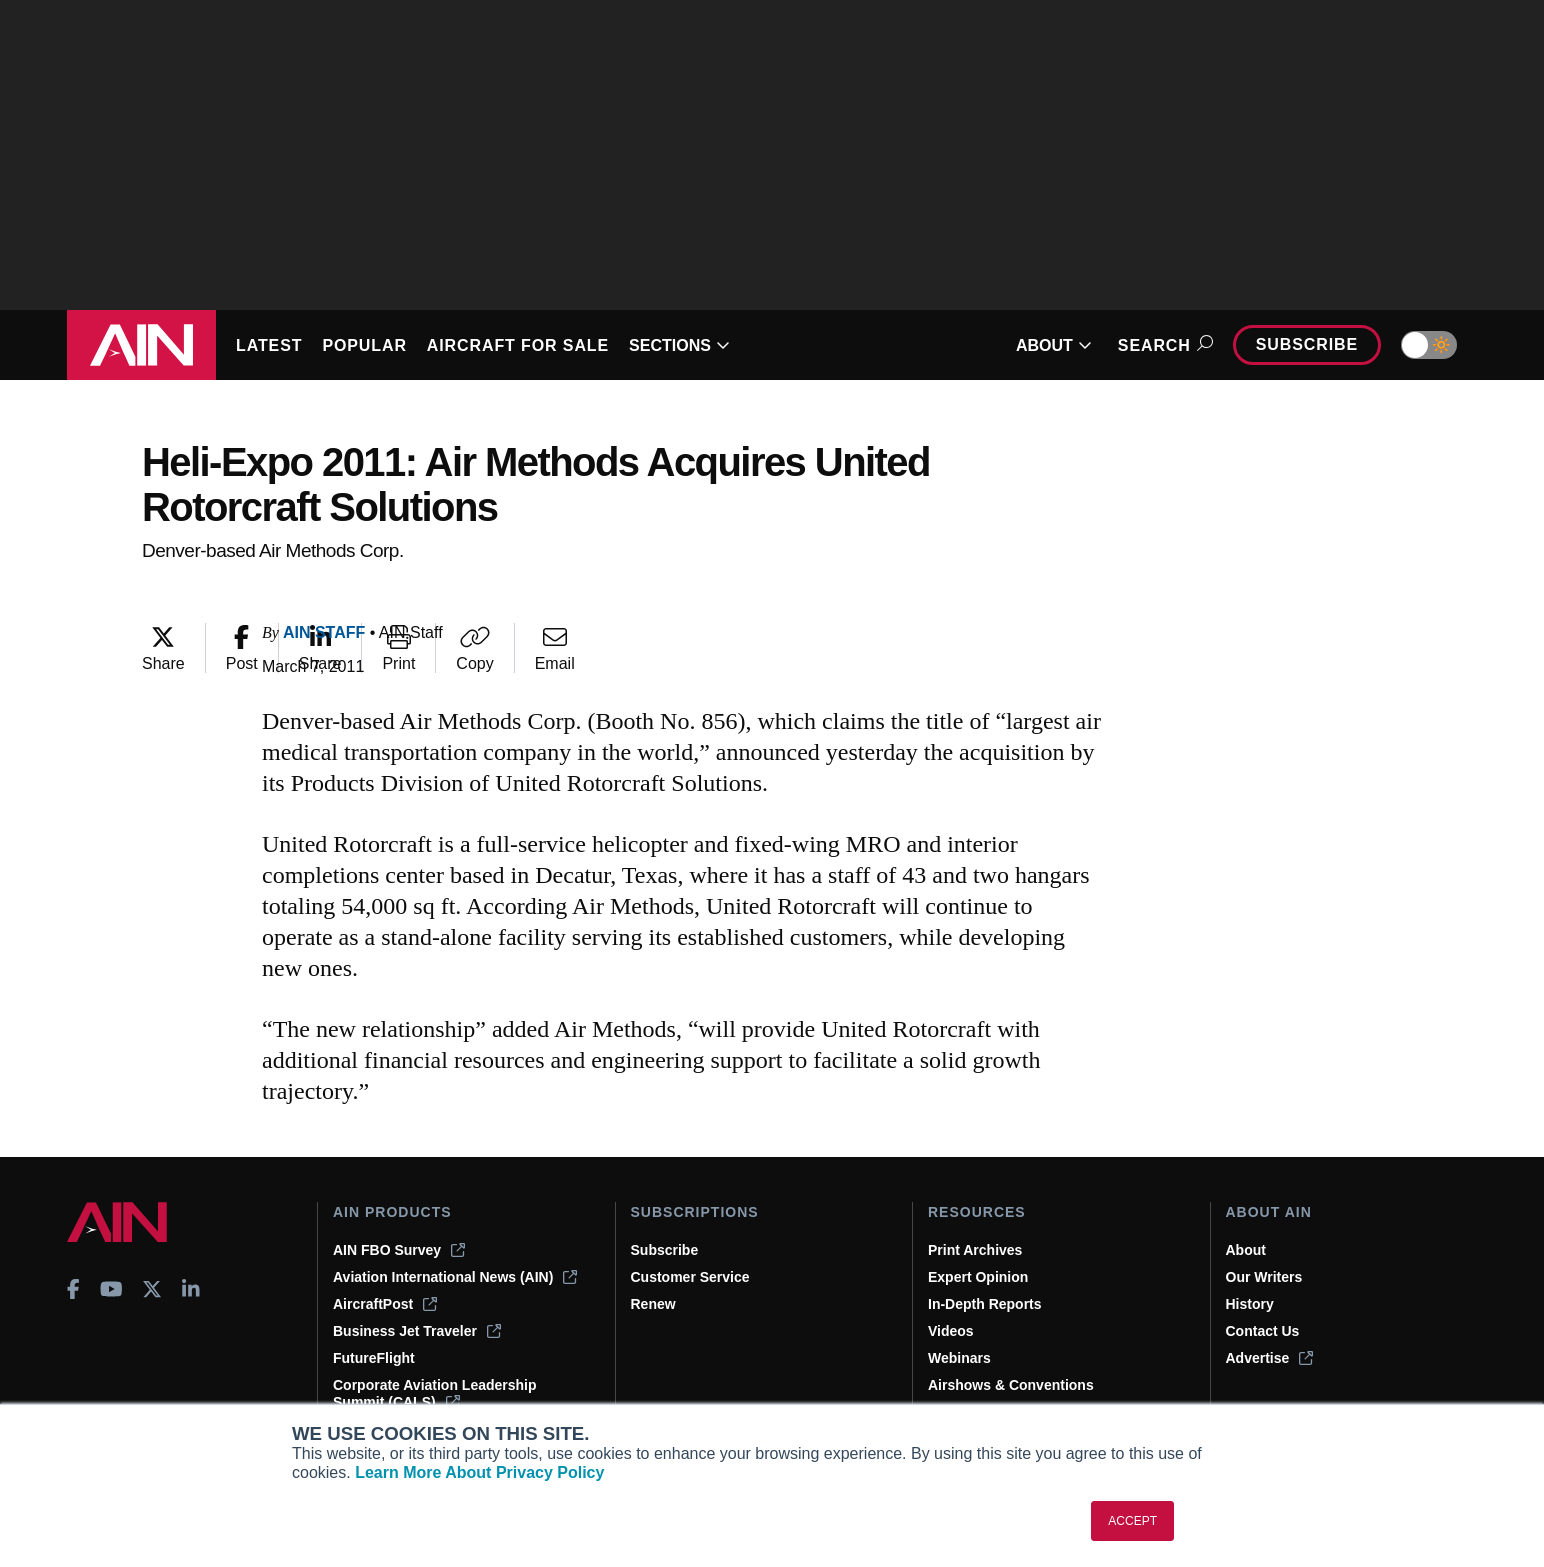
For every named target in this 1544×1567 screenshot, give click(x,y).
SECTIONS (679, 345)
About (1246, 1250)
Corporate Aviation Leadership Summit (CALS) (435, 1393)
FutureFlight (374, 1358)
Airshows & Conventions (1011, 1385)
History (1250, 1304)
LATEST (269, 345)
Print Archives (975, 1250)
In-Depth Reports (985, 1304)
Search (1162, 345)
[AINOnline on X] (152, 1289)
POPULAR (364, 345)
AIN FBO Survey (399, 1250)
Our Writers (1264, 1277)
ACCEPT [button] (1132, 1521)
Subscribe (1307, 344)
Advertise (1270, 1358)
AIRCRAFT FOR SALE (518, 345)
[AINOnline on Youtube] (111, 1289)
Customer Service (690, 1277)
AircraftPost (385, 1304)
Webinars (959, 1358)
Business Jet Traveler (417, 1331)
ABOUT (1054, 345)
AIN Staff (324, 632)
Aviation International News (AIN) (455, 1277)
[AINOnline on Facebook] (73, 1289)
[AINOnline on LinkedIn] (191, 1289)
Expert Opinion (978, 1277)
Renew (653, 1304)
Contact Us (1263, 1331)
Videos (951, 1331)
